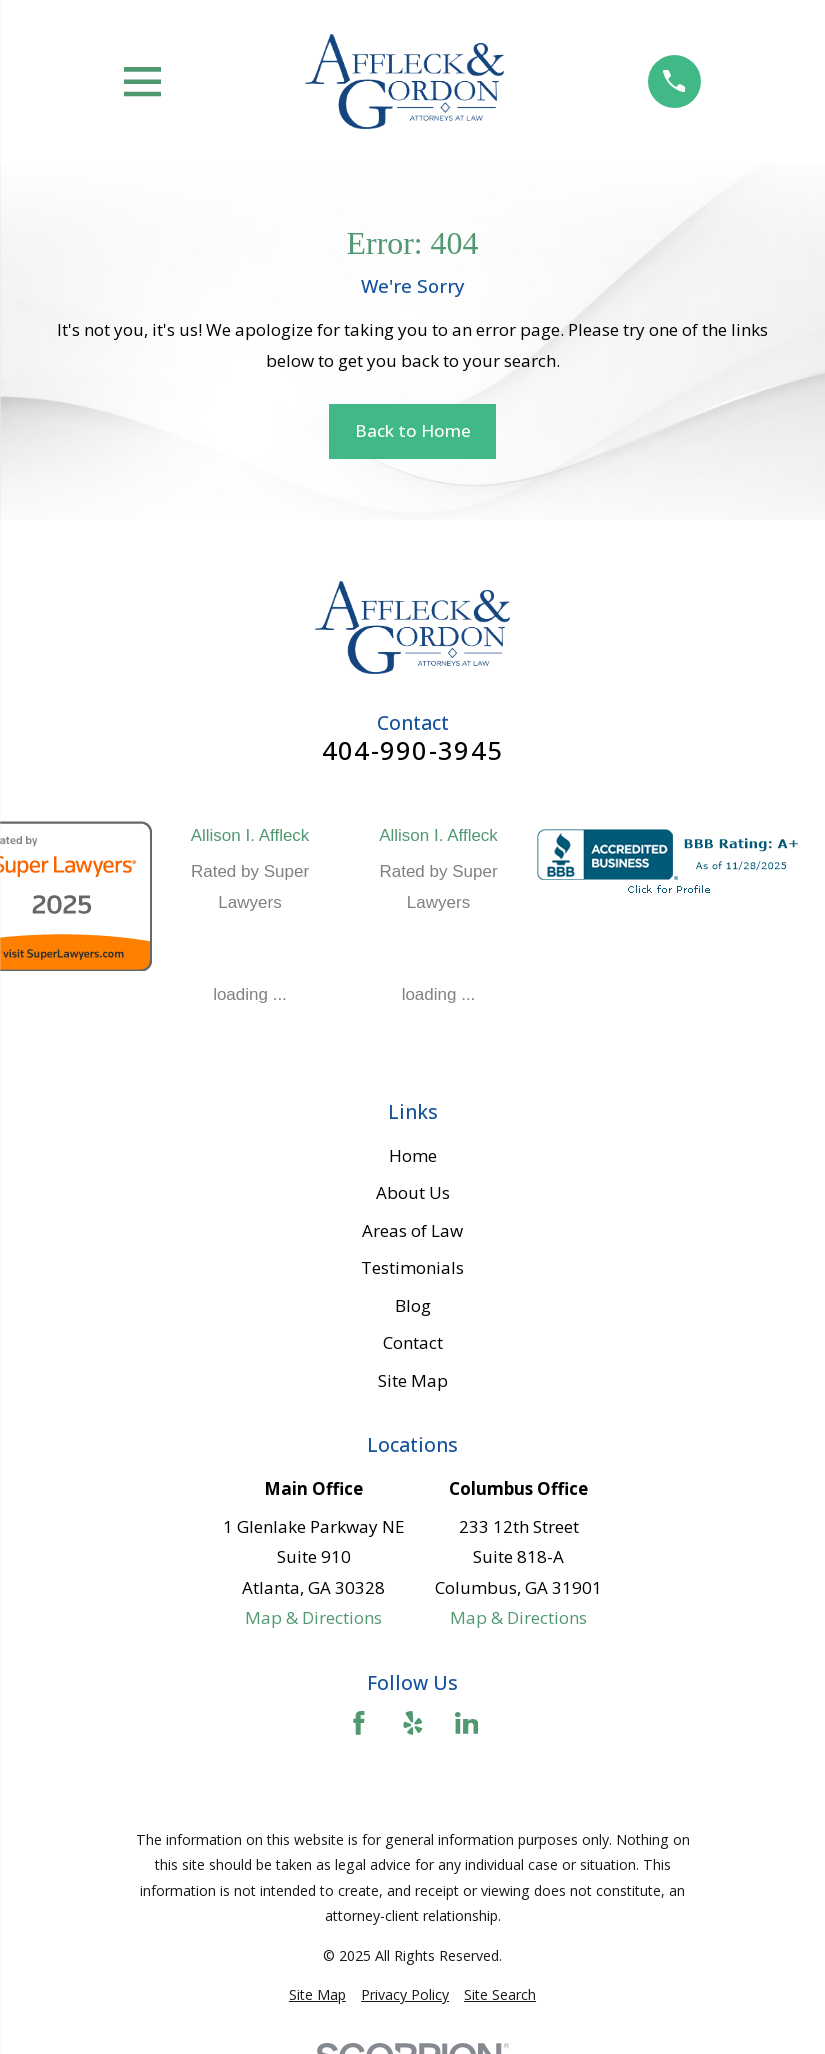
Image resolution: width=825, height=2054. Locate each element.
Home (413, 1155)
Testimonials (412, 1267)
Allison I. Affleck (250, 835)
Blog (413, 1305)
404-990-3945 (412, 751)
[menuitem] (317, 1995)
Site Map (413, 1380)
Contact (413, 1342)
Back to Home (413, 430)
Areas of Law (412, 1230)
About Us (413, 1192)
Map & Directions (313, 1617)
